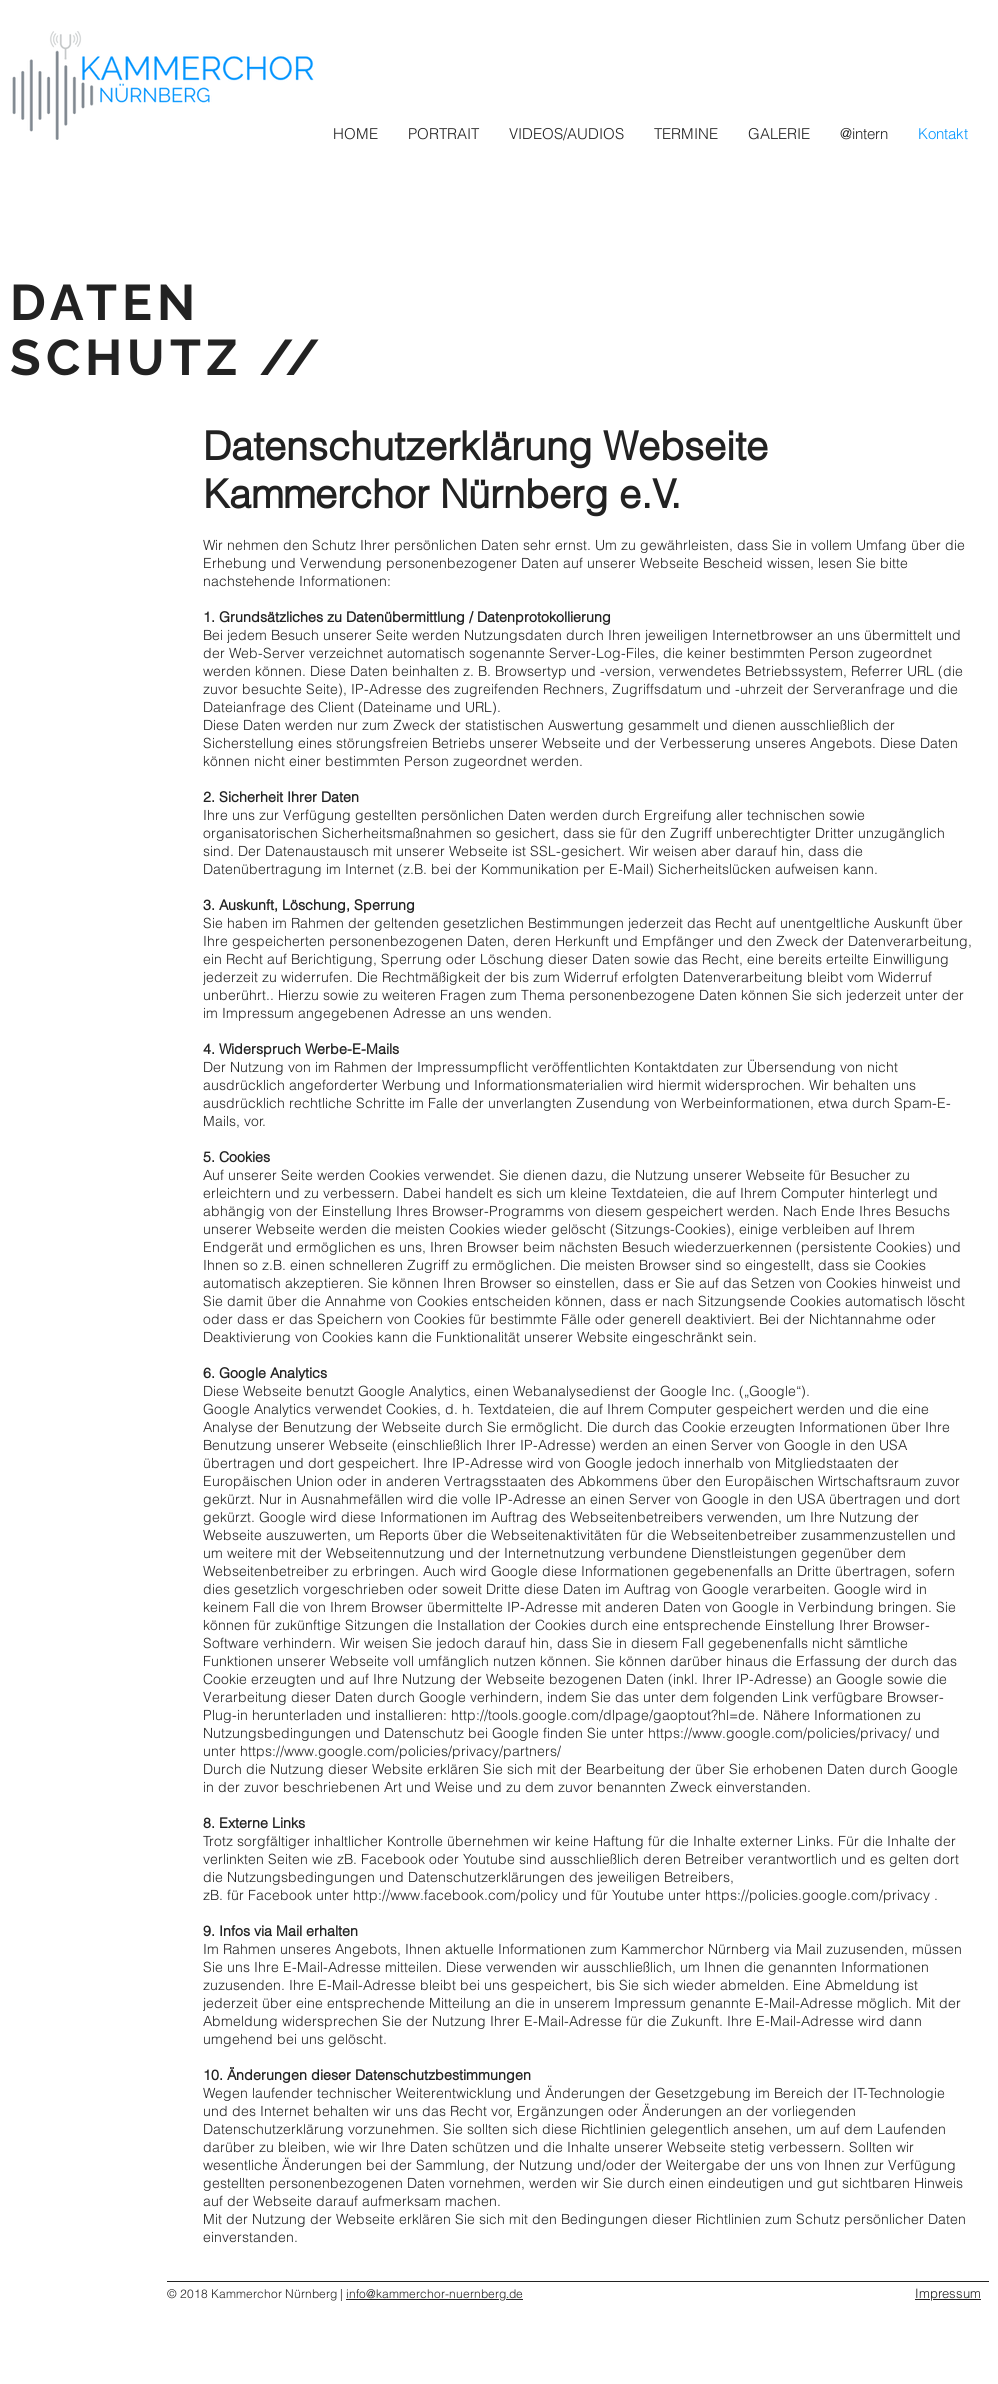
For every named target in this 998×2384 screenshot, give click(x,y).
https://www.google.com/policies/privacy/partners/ (400, 1751)
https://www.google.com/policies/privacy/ (779, 1733)
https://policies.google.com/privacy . (821, 1895)
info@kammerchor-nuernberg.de (434, 2293)
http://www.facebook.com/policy (455, 1895)
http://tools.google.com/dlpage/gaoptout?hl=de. (605, 1715)
